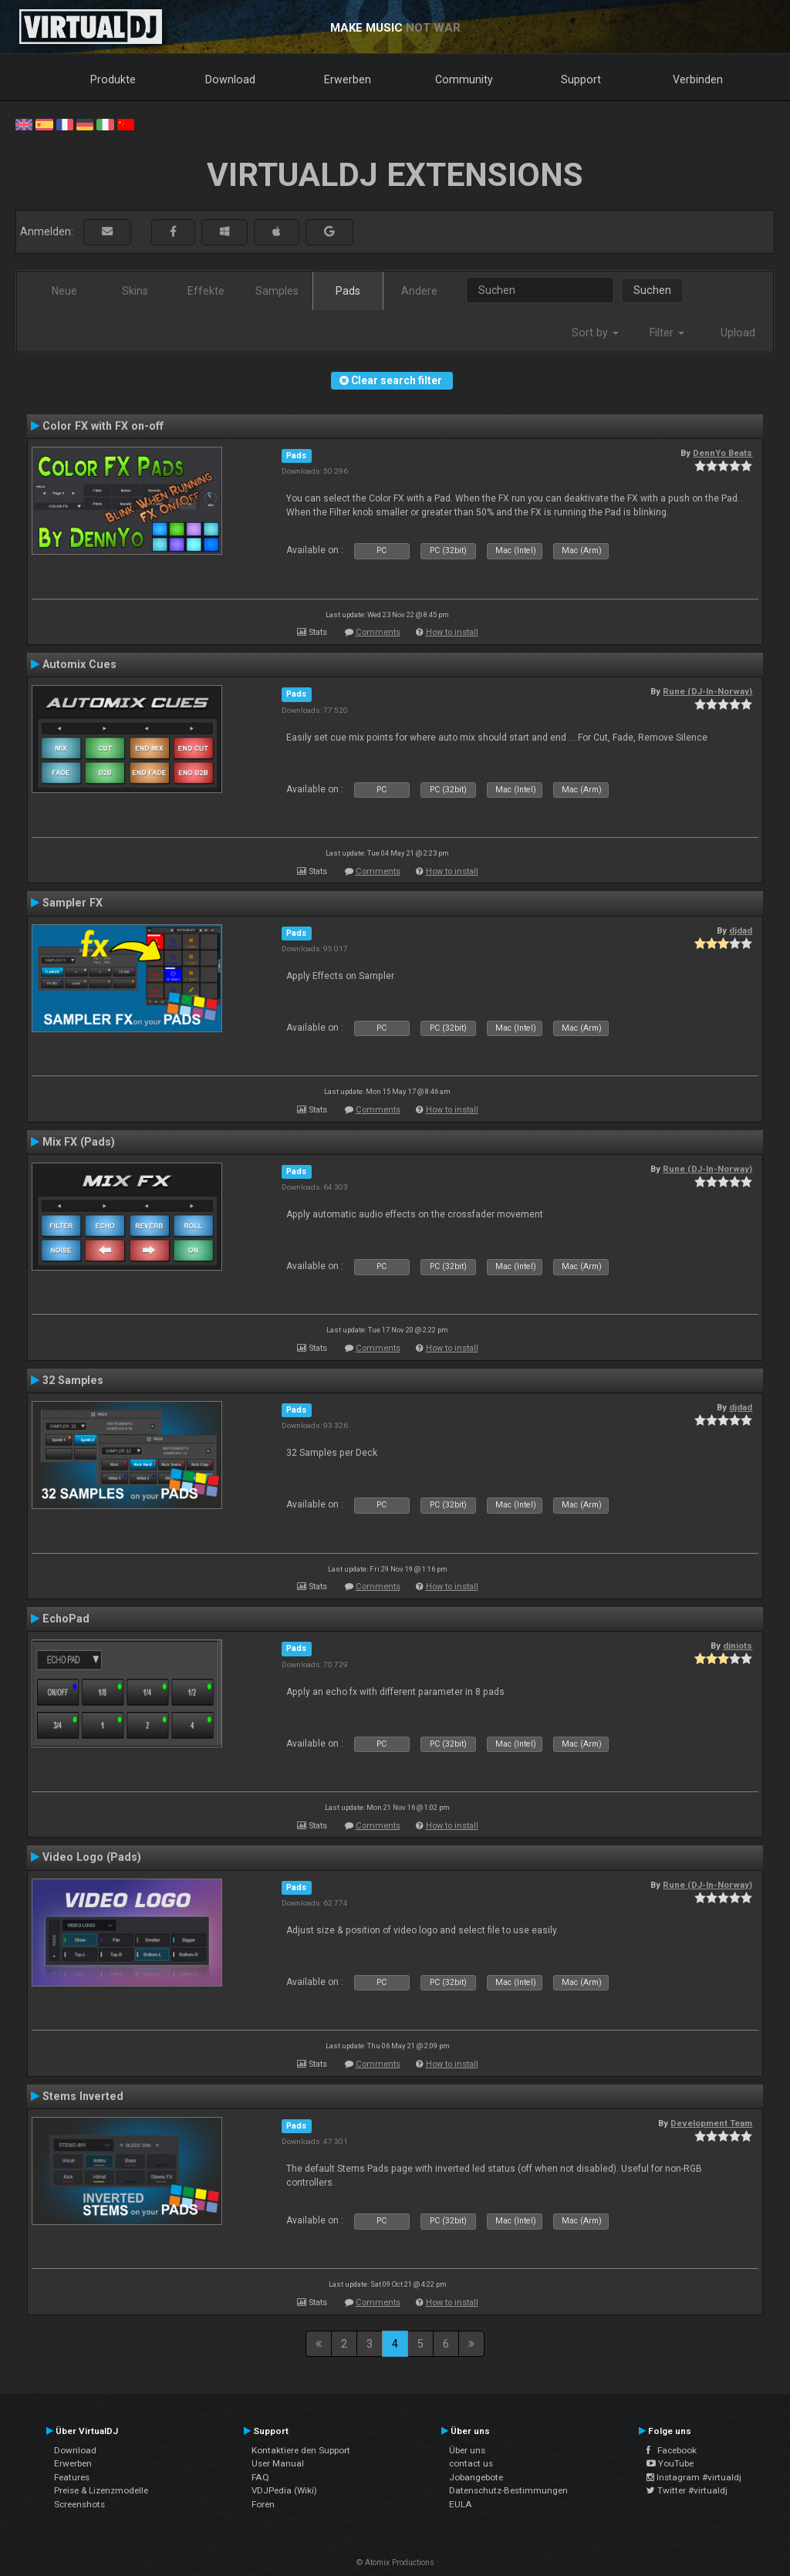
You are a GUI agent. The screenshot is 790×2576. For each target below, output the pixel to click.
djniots (737, 1645)
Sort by (595, 332)
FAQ (260, 2477)
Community (464, 79)
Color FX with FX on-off (103, 426)
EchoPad (65, 1618)
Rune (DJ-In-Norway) (707, 691)
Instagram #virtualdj (694, 2477)
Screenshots (79, 2504)
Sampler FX (72, 902)
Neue (64, 291)
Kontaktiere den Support (301, 2450)
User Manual (278, 2463)
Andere (419, 291)
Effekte (206, 291)
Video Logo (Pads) (91, 1857)
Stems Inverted (82, 2096)
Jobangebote (476, 2477)
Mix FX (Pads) (78, 1142)
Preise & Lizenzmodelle (101, 2490)
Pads (348, 291)
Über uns (467, 2450)
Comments (378, 632)
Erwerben (347, 79)
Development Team (711, 2123)
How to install (452, 632)
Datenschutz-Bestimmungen (508, 2490)
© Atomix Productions (395, 2562)
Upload (738, 332)
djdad (740, 930)
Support (581, 79)
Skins (135, 291)
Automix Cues (79, 664)
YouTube (670, 2463)
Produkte (113, 79)
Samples (277, 291)
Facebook (672, 2450)
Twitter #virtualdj (687, 2490)
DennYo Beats (722, 452)
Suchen (652, 290)
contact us (471, 2463)
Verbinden (698, 79)
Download (230, 79)
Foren (263, 2504)
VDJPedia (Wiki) (284, 2490)
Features (71, 2477)
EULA (460, 2504)
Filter (667, 332)
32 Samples (72, 1380)
